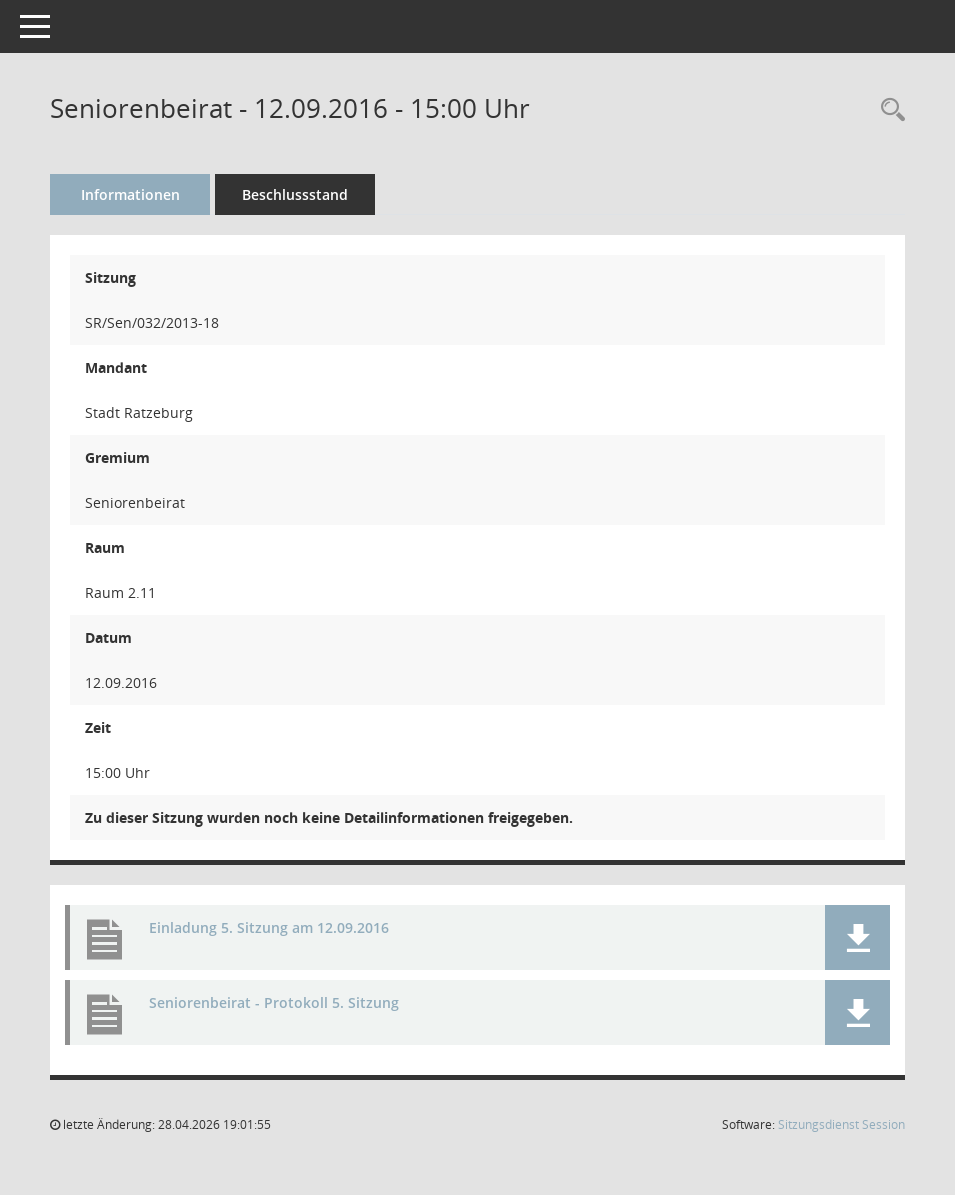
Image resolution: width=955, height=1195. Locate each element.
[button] (857, 937)
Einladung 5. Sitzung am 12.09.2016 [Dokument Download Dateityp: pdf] (269, 927)
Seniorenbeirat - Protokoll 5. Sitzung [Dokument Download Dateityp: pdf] (274, 1002)
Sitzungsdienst (841, 1124)
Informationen (130, 194)
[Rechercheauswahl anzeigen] (888, 110)
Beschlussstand (295, 194)
